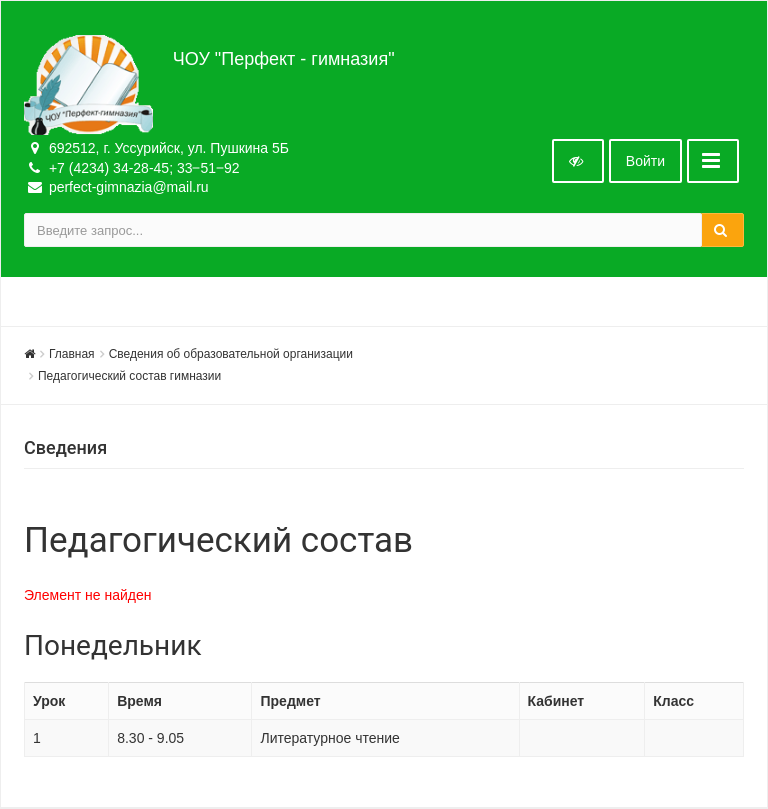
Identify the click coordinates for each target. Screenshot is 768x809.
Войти (645, 161)
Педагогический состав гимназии (129, 376)
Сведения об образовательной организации (231, 354)
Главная (72, 354)
